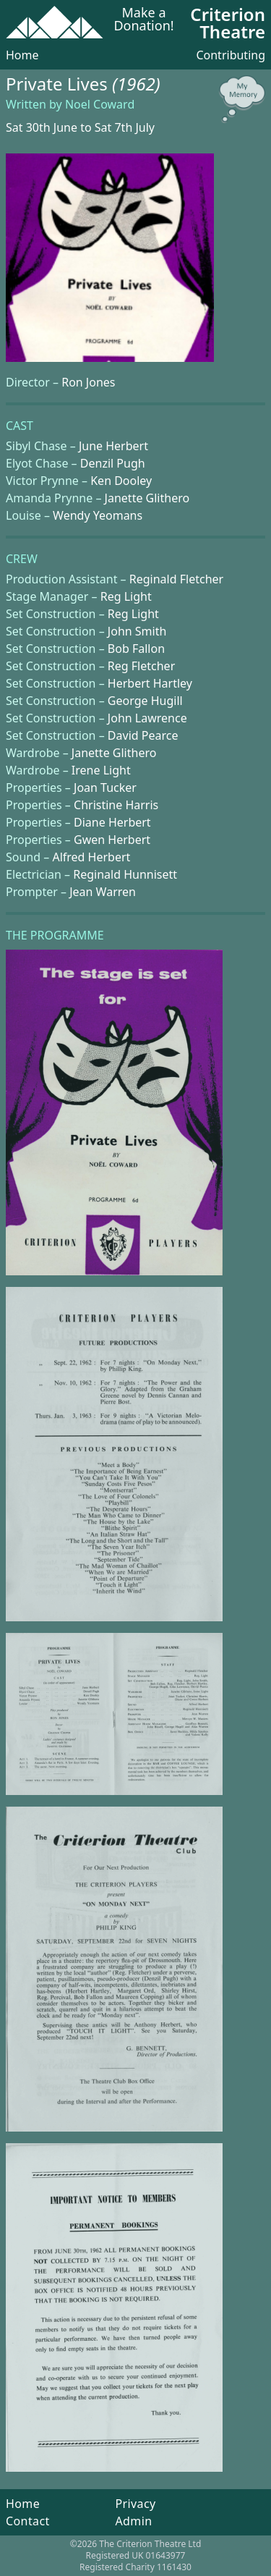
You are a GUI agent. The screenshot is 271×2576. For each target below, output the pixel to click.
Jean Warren (102, 892)
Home (22, 55)
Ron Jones (88, 382)
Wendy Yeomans (97, 515)
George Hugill (145, 701)
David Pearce (143, 735)
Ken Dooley (121, 481)
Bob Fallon (136, 648)
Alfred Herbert (91, 857)
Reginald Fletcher (176, 579)
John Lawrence (147, 718)
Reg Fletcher (141, 666)
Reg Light (126, 596)
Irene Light (101, 770)
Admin (133, 2521)
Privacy (135, 2504)
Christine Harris (116, 805)
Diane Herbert (112, 822)
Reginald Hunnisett (125, 874)
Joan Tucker (105, 787)
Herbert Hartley (150, 683)
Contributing (230, 55)
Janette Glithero (147, 498)
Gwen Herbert (112, 840)
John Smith (137, 631)
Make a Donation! (143, 20)
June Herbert (113, 446)
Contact (28, 2521)
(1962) (136, 84)
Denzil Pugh (112, 463)
